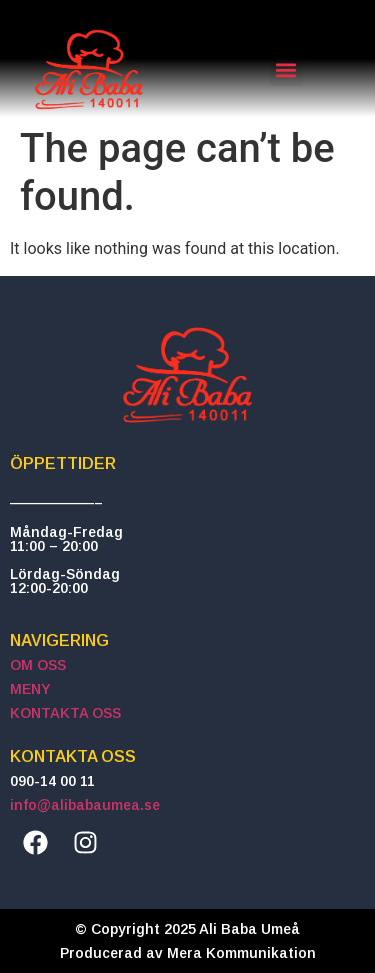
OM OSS (38, 665)
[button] (286, 69)
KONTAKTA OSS (65, 713)
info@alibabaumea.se (85, 805)
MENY (30, 689)
